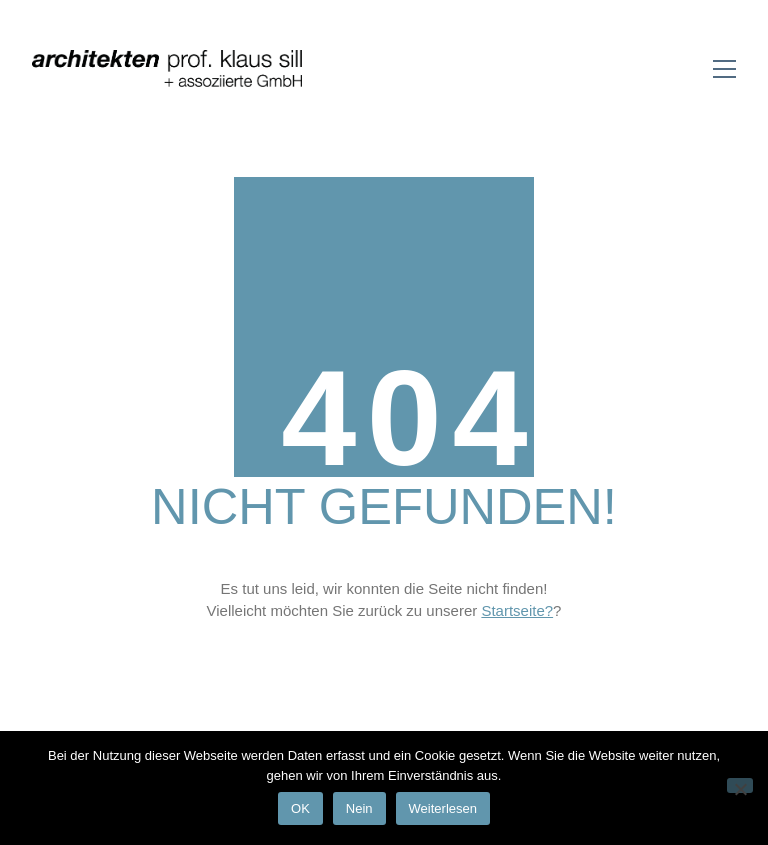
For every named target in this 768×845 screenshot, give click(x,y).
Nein (359, 808)
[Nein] (740, 785)
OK (300, 808)
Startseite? (517, 610)
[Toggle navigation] (724, 69)
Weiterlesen (443, 808)
